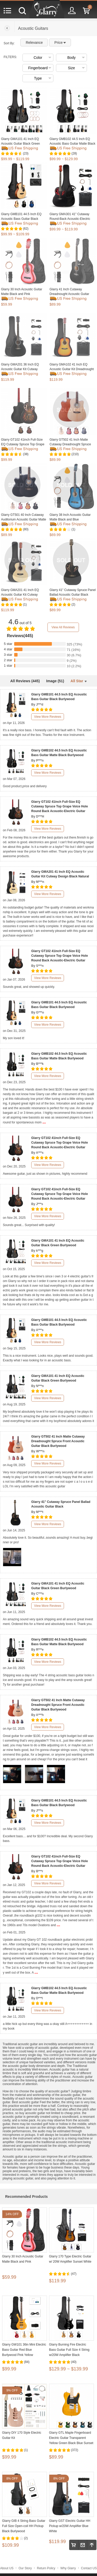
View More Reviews (47, 717)
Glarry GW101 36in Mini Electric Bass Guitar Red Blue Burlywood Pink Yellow (24, 2350)
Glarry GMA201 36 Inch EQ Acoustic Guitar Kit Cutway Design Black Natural (20, 369)
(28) (74, 153)
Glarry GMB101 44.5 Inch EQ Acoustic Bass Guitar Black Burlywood (21, 218)
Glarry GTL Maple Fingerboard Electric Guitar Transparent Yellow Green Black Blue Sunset (71, 2438)
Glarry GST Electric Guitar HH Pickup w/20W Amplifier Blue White (69, 2526)
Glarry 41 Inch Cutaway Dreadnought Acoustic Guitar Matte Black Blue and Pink (69, 293)
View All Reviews (63, 627)
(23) (25, 153)
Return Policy (46, 2568)
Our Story (25, 2568)
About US (6, 2568)
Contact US (89, 2568)
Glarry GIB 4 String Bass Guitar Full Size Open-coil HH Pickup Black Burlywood (23, 2526)
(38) (25, 454)
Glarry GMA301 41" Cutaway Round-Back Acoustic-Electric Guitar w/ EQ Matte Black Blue (70, 218)
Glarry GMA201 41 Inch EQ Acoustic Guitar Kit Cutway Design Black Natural (20, 594)
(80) (25, 529)
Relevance (34, 42)
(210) (75, 454)
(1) (73, 529)
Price (60, 42)
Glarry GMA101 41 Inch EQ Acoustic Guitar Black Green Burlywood (20, 143)
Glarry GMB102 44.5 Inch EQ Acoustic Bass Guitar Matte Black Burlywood (72, 143)
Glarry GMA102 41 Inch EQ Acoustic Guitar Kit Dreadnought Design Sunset (72, 369)
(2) (73, 604)
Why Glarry (68, 2568)
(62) (25, 228)
